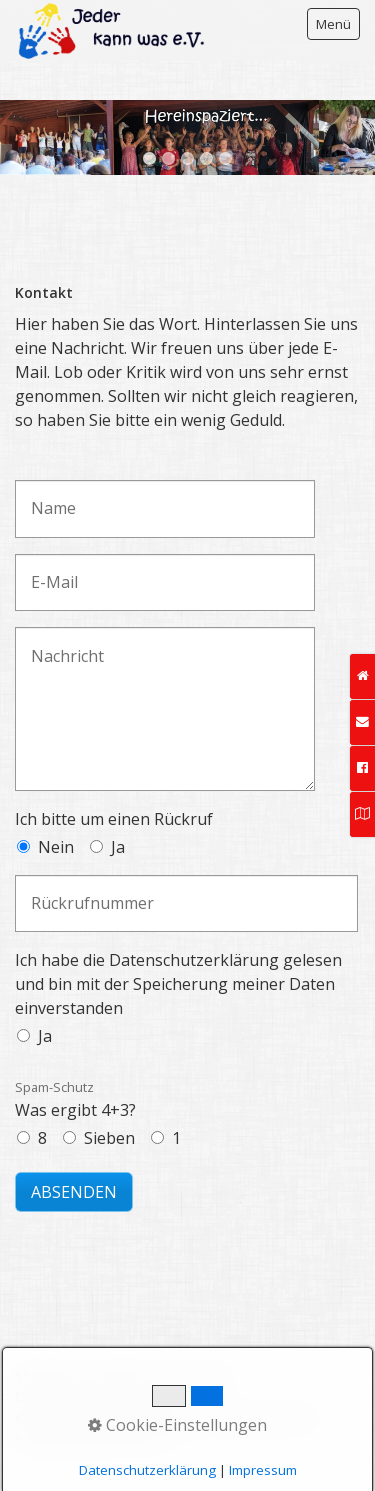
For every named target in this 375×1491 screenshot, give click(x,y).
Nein (56, 847)
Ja (118, 847)
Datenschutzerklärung (87, 1396)
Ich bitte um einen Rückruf (114, 819)
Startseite (47, 1375)
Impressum (198, 1375)
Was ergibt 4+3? (75, 1099)
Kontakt (120, 1375)
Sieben (109, 1138)
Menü (333, 24)
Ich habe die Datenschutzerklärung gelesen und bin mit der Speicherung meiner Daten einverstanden (178, 984)
